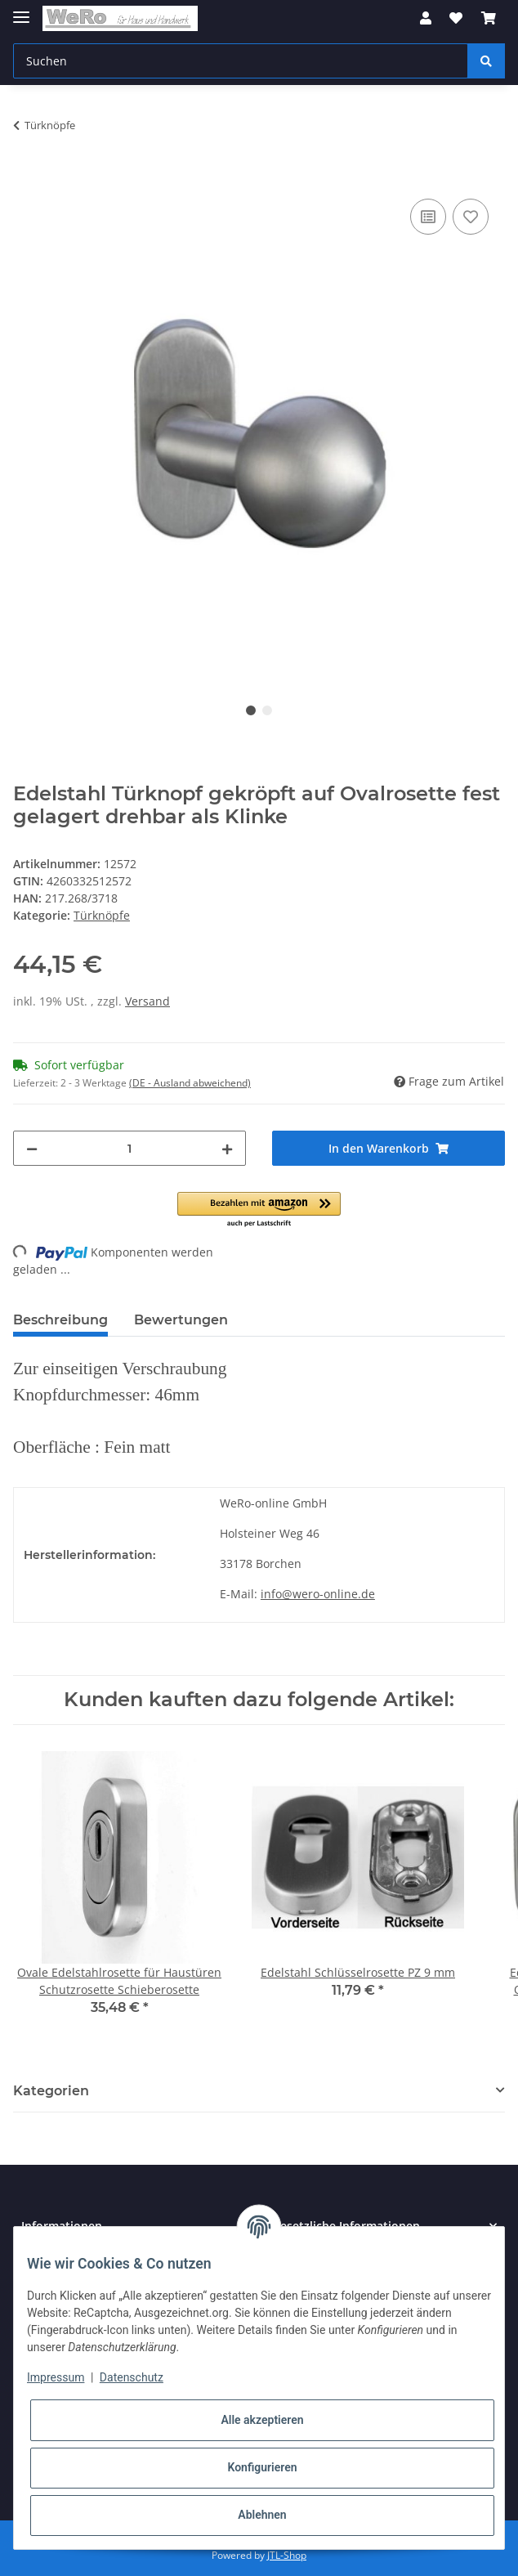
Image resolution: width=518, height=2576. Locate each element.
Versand (147, 1001)
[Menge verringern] (32, 1148)
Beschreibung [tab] (60, 1320)
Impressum (55, 2377)
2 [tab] (267, 710)
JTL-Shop (286, 2555)
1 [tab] (251, 710)
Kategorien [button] (51, 2091)
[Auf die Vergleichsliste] (428, 217)
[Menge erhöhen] (227, 1148)
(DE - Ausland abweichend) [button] (190, 1083)
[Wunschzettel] (455, 18)
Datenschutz (131, 2377)
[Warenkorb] (488, 18)
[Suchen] (240, 60)
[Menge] (129, 1148)
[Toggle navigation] (21, 10)
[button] (425, 18)
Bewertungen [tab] (181, 1320)
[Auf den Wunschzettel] (471, 217)
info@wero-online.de (318, 1594)
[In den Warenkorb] (26, 177)
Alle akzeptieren (262, 2419)
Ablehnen (262, 2514)
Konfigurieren (262, 2467)
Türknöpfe (102, 915)
